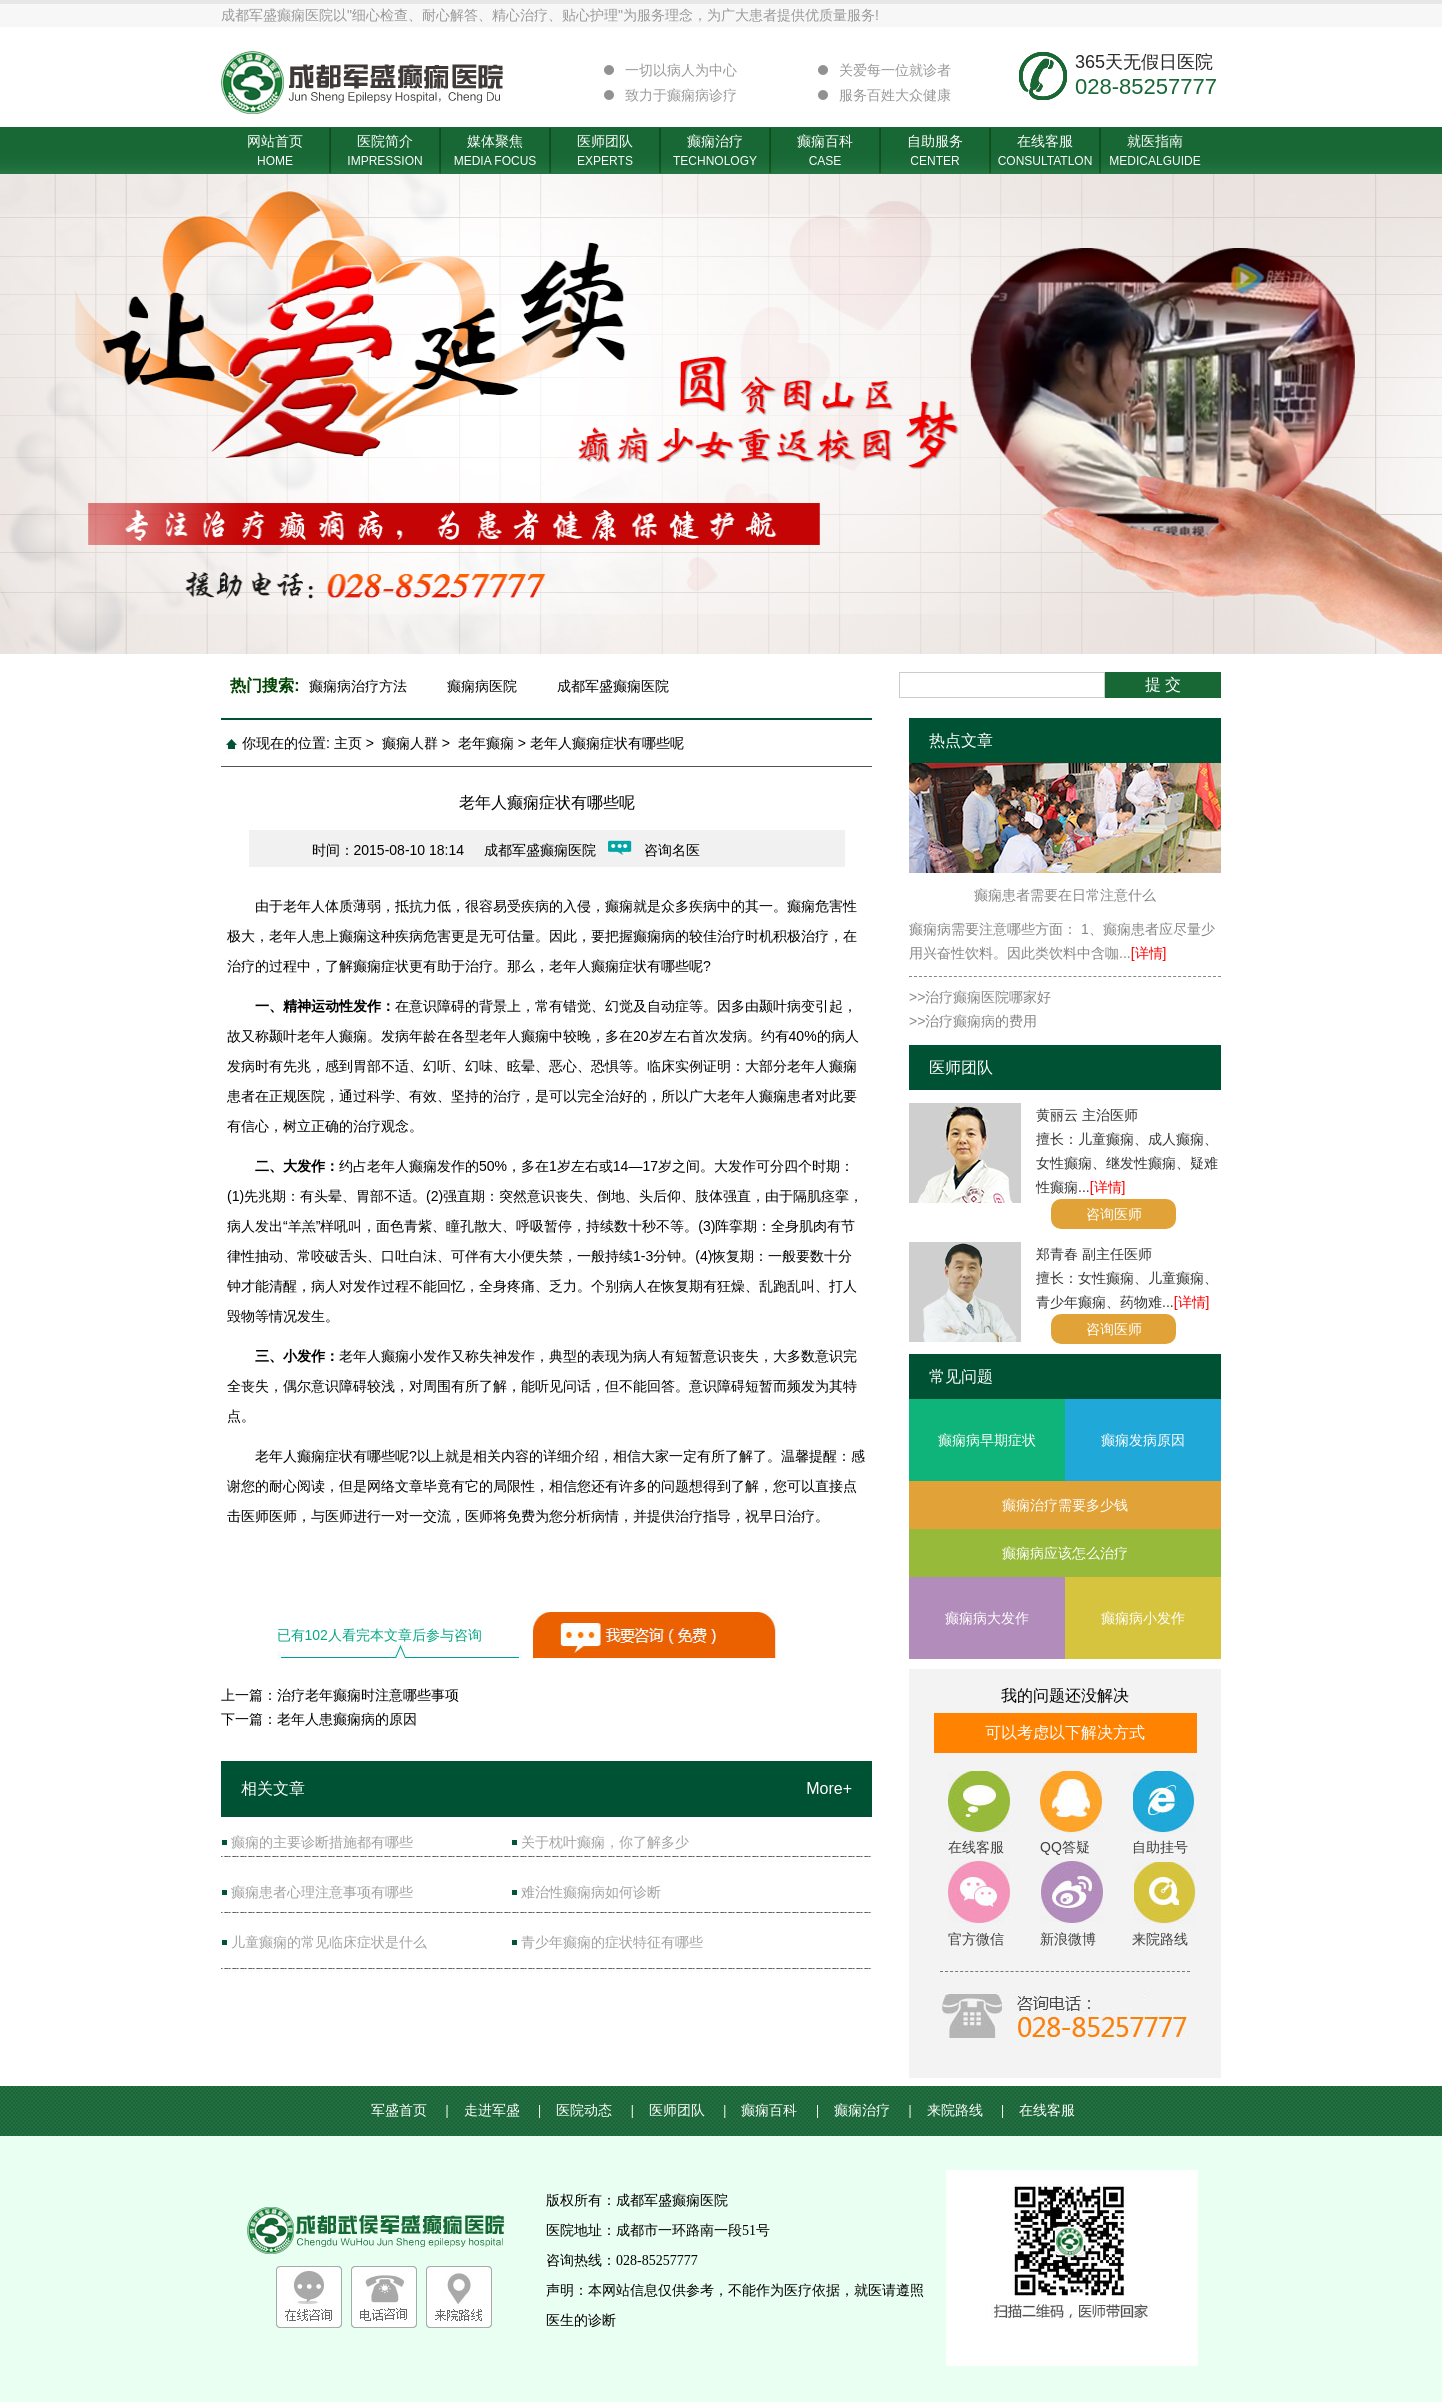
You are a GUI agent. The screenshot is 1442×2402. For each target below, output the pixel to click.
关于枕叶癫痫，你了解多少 (605, 1842)
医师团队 (605, 152)
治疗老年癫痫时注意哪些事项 (368, 1695)
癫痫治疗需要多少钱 (1065, 1505)
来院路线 (966, 2110)
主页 (348, 743)
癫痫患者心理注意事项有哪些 (322, 1892)
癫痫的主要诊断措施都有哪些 (322, 1842)
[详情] (1149, 953)
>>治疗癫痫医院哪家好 (980, 997)
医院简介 (385, 152)
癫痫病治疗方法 (358, 686)
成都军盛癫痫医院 (613, 686)
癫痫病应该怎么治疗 (1065, 1553)
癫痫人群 (410, 743)
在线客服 (1045, 152)
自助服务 (935, 152)
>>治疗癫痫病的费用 (973, 1021)
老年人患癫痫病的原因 (347, 1719)
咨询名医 (672, 850)
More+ (829, 1788)
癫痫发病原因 (1143, 1440)
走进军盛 (503, 2110)
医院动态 (595, 2110)
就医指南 (1155, 152)
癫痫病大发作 (987, 1618)
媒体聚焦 (495, 152)
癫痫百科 (825, 152)
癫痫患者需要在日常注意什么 (1065, 895)
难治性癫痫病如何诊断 (591, 1892)
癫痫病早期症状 (987, 1440)
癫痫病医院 (482, 686)
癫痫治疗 (715, 152)
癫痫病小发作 (1143, 1618)
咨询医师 (1114, 1214)
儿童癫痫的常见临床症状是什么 (329, 1942)
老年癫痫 (486, 743)
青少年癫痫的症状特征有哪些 (612, 1942)
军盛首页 (410, 2110)
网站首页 (275, 152)
